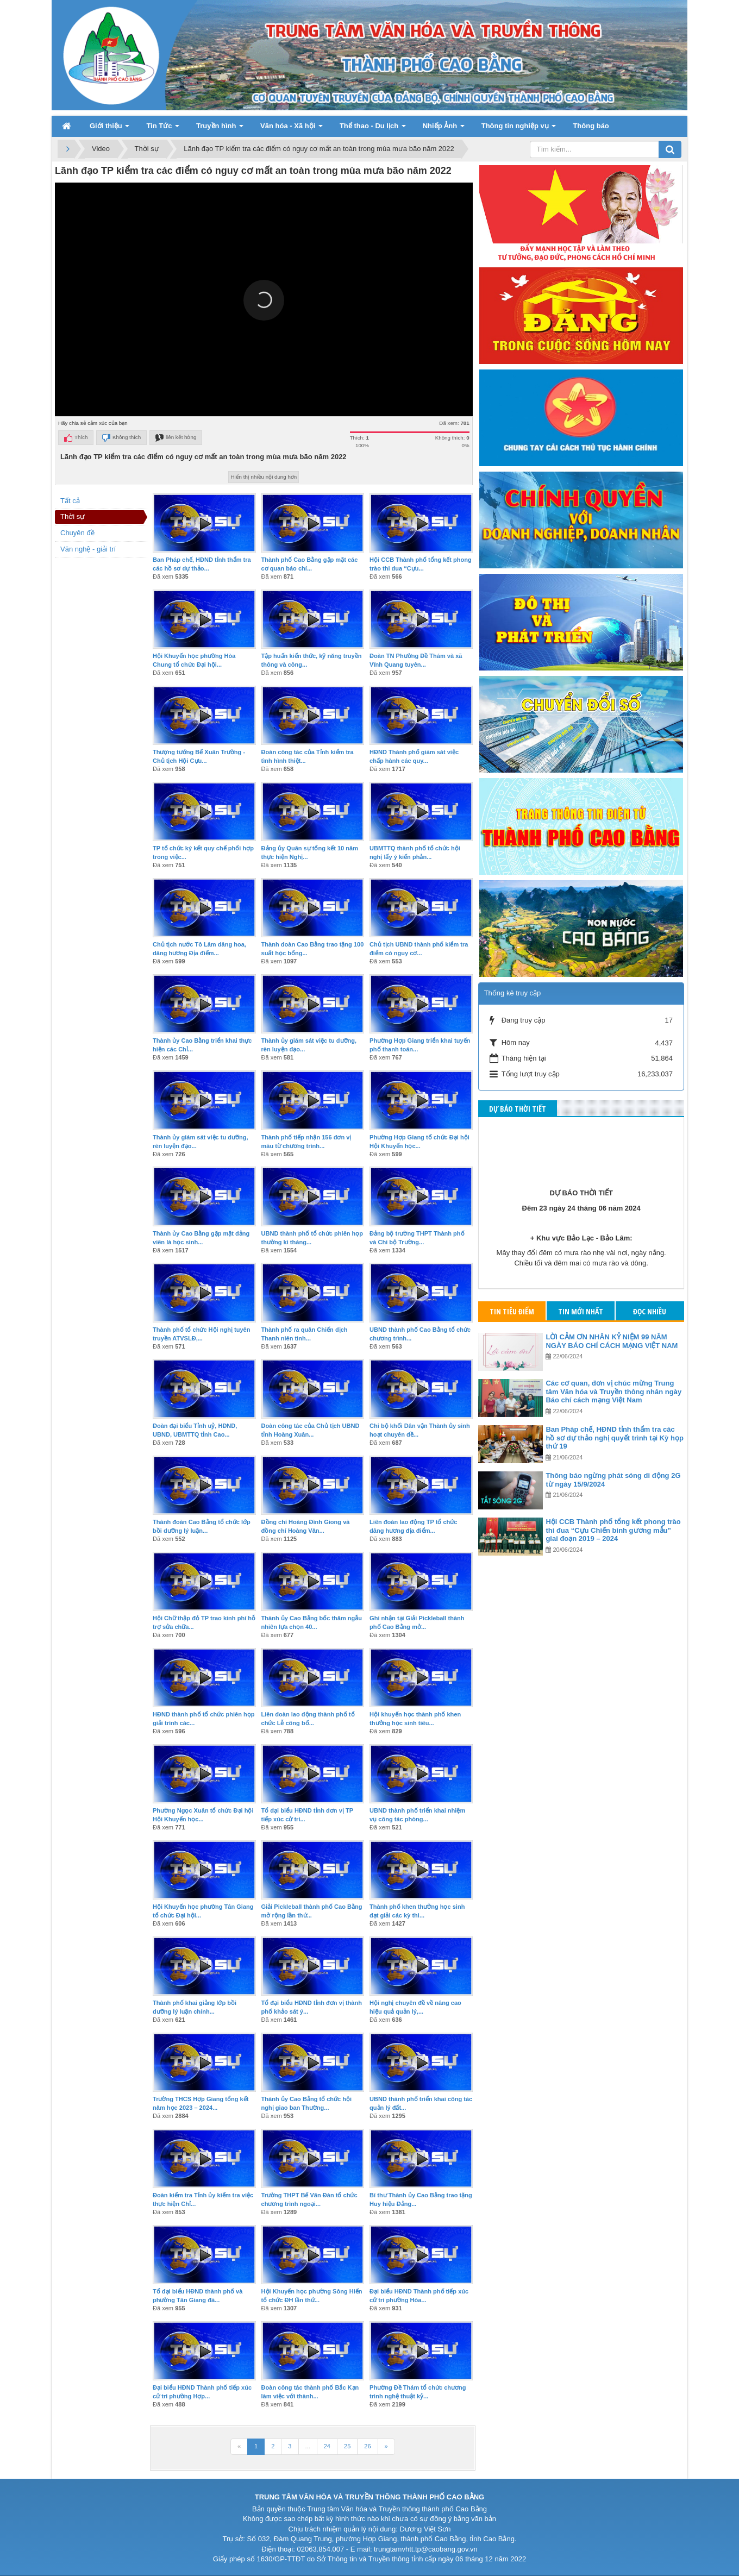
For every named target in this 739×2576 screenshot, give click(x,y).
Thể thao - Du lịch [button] (373, 129)
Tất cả (70, 501)
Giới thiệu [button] (109, 129)
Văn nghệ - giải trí (88, 549)
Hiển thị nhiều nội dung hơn (263, 477)
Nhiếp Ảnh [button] (444, 129)
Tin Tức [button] (162, 129)
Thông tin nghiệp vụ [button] (518, 129)
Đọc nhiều (649, 1311)
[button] (264, 300)
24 (327, 2446)
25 (347, 2446)
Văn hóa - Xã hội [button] (291, 129)
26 (367, 2446)
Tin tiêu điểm (512, 1311)
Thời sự (72, 516)
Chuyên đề (77, 533)
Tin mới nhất (580, 1311)
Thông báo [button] (591, 126)
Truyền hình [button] (219, 129)
